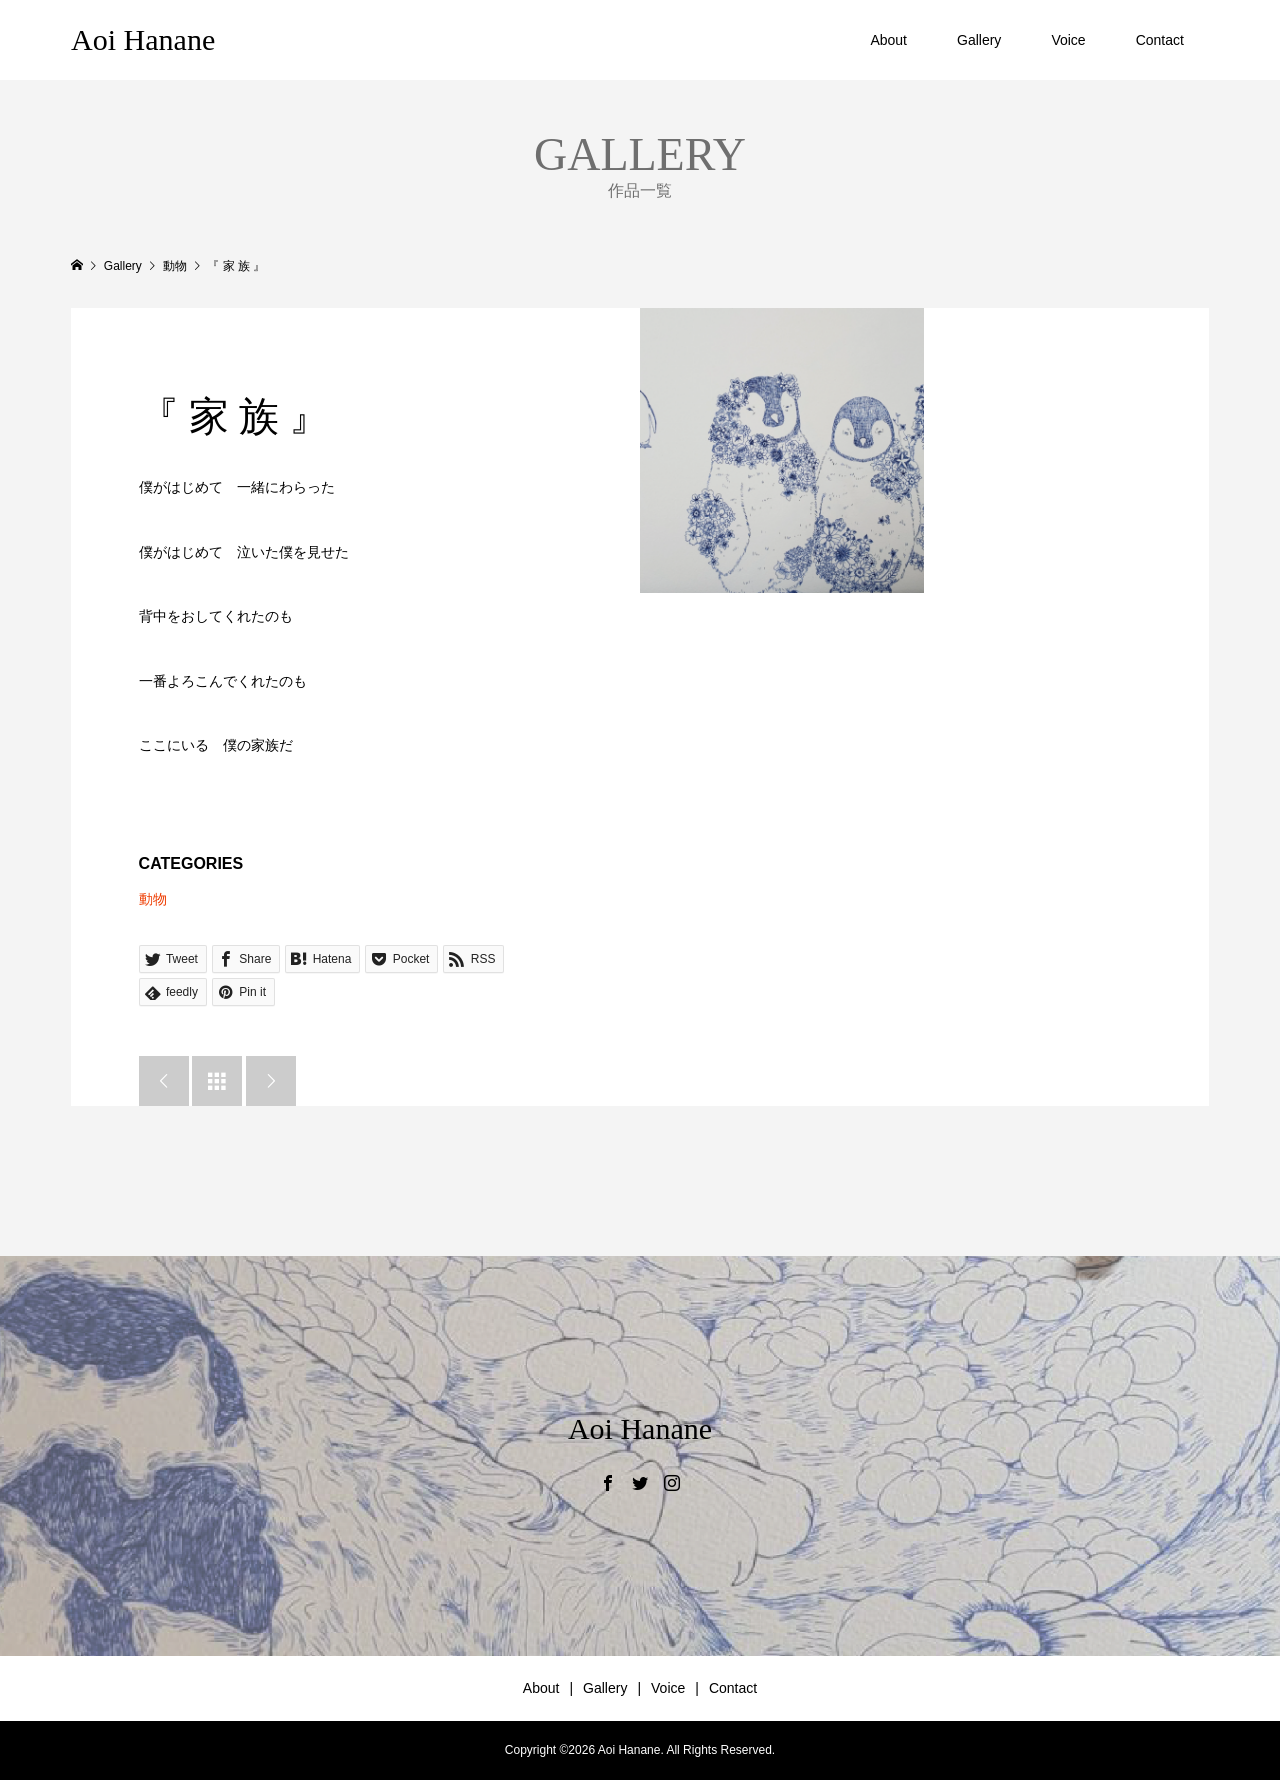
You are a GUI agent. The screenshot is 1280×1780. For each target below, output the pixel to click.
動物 (153, 899)
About (888, 40)
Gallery (979, 40)
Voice (1068, 40)
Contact (1160, 40)
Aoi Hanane (143, 39)
